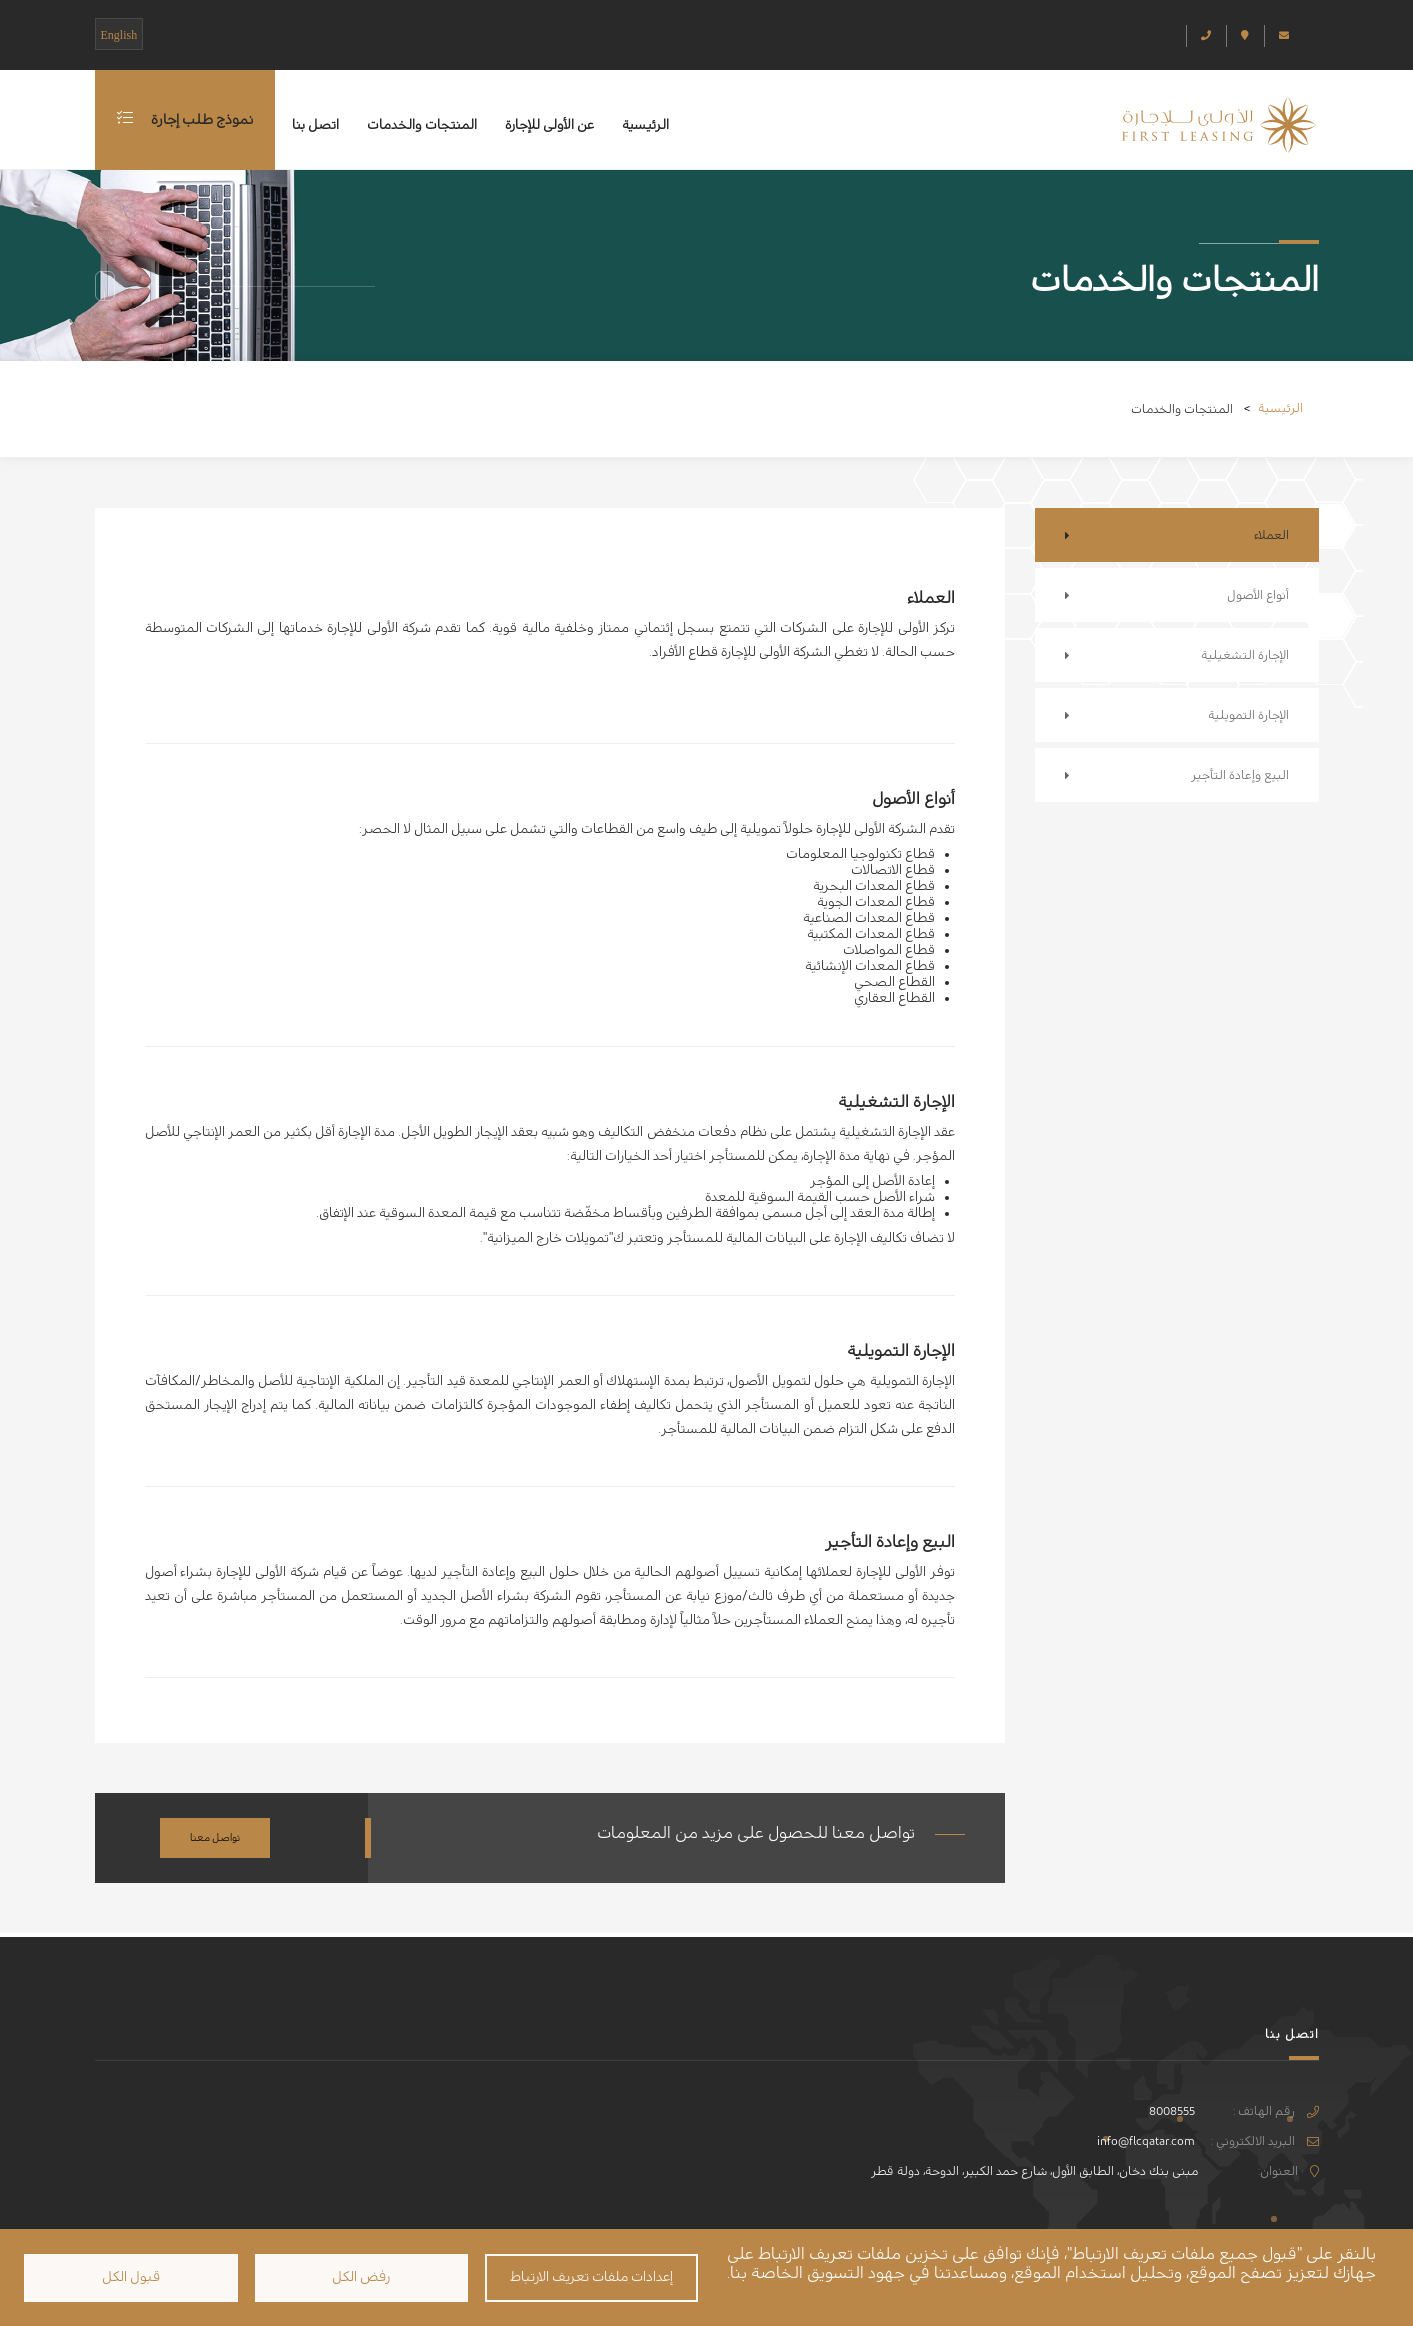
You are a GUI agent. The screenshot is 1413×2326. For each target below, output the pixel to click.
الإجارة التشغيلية (1245, 655)
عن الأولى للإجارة (549, 124)
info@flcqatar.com (1146, 2141)
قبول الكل (131, 2277)
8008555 (1172, 2111)
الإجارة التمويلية (1248, 715)
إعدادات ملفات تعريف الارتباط (591, 2277)
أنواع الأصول (1258, 595)
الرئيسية (645, 124)
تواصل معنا (215, 1838)
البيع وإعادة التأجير (1240, 775)
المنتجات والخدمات (422, 124)
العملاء (1271, 535)
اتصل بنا (315, 124)
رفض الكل (361, 2277)
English (119, 35)
